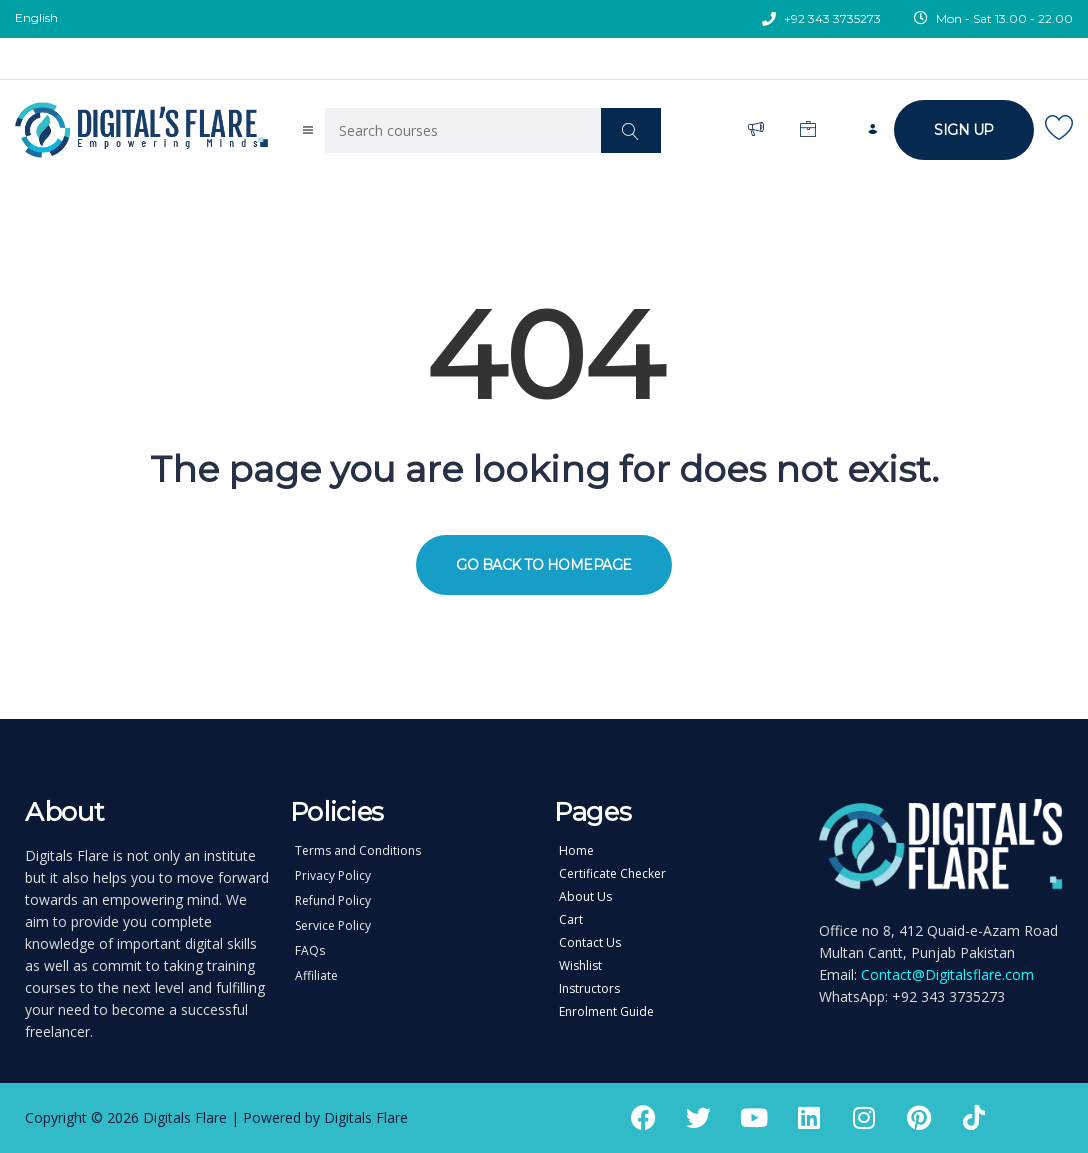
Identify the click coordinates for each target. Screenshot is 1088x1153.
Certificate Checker (612, 874)
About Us (585, 897)
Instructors (589, 989)
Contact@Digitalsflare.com (947, 974)
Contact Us (590, 943)
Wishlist (580, 966)
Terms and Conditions (358, 851)
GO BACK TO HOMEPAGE (544, 565)
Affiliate (316, 976)
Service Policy (333, 926)
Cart (571, 920)
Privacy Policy (333, 876)
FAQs (310, 951)
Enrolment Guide (606, 1012)
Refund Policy (333, 901)
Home (576, 851)
